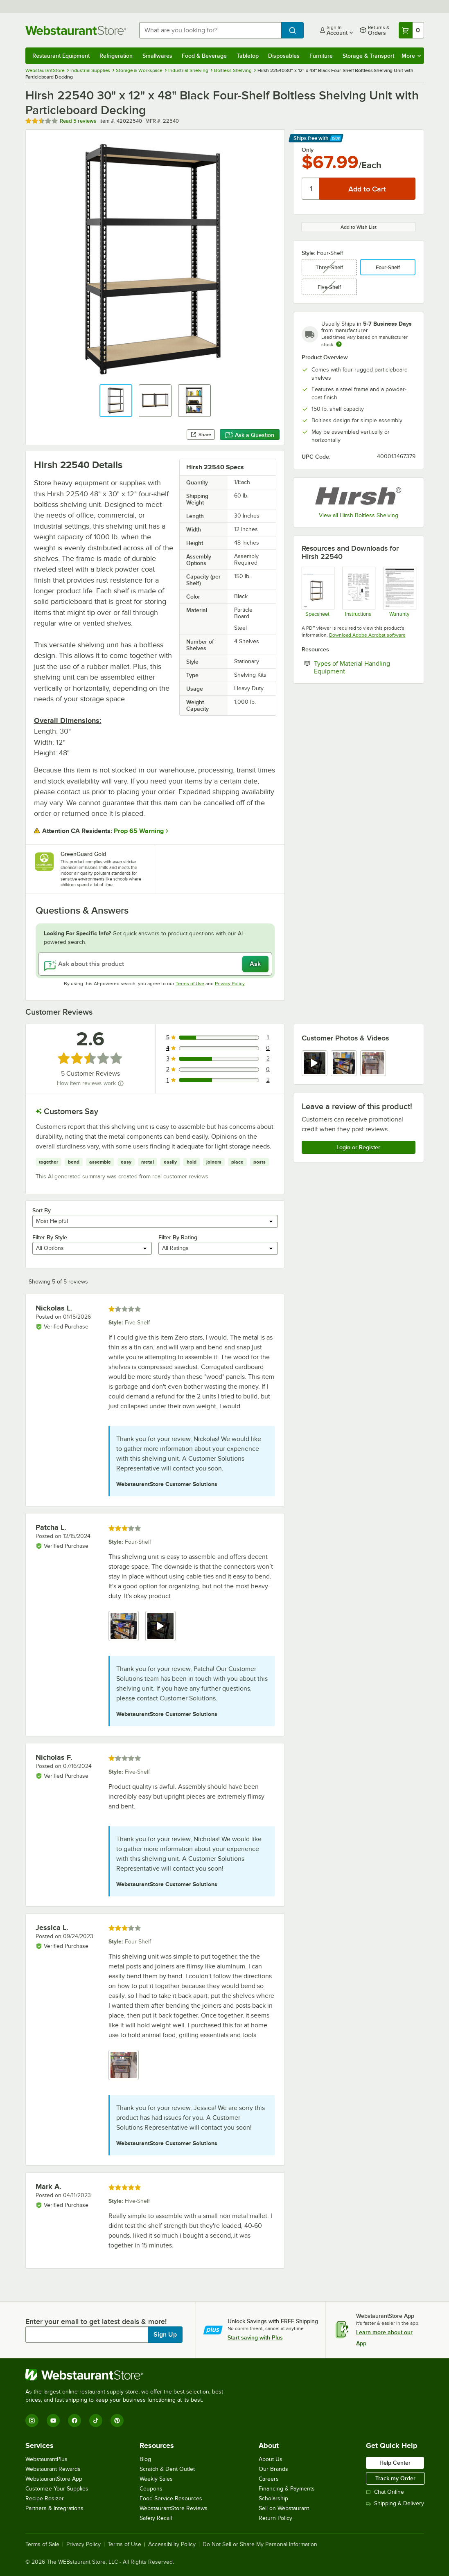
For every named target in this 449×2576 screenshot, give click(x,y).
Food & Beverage (204, 55)
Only (308, 149)
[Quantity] (311, 189)
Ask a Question (249, 435)
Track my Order (395, 2478)
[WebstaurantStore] (127, 2374)
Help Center (395, 2462)
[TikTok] (95, 2420)
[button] (115, 400)
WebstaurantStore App (53, 2479)
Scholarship (273, 2498)
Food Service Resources (171, 2498)
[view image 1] (123, 1626)
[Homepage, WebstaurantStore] (75, 30)
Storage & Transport (368, 55)
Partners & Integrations (54, 2508)
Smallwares (157, 55)
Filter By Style (49, 1237)
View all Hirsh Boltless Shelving (358, 515)
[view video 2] (160, 1626)
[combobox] (210, 30)
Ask (255, 964)
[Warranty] (399, 592)
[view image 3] (373, 1063)
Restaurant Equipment (61, 55)
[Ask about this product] (155, 963)
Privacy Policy (230, 983)
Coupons (151, 2489)
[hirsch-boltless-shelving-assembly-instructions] (358, 592)
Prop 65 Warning (139, 831)
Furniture (321, 55)
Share (200, 434)
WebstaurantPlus (46, 2459)
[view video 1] (315, 1063)
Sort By (41, 1210)
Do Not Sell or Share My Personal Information (260, 2544)
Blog (145, 2459)
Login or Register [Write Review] (358, 1147)
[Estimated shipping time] (339, 344)
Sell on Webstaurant (284, 2508)
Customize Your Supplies (56, 2489)
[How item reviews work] (120, 1083)
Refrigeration (116, 55)
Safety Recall (156, 2518)
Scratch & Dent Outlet (167, 2469)
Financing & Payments (287, 2489)
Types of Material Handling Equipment (354, 667)
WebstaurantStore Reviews (174, 2508)
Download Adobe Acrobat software (367, 635)
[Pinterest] (117, 2420)
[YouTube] (53, 2420)
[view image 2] (344, 1063)
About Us (270, 2459)
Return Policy (275, 2518)
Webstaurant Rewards (53, 2469)
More (411, 55)
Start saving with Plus (255, 2337)
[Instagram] (31, 2420)
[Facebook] (74, 2420)
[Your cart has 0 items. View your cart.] (411, 30)
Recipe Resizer (44, 2498)
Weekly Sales (156, 2479)
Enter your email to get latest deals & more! (96, 2321)
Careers (269, 2479)
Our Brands (273, 2469)
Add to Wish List (359, 227)
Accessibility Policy (172, 2544)
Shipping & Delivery (395, 2503)
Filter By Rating (177, 1237)
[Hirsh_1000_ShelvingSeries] (318, 592)
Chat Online (385, 2492)
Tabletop (248, 55)
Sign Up (165, 2334)
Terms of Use (190, 983)
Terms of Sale (42, 2544)
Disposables (284, 55)
